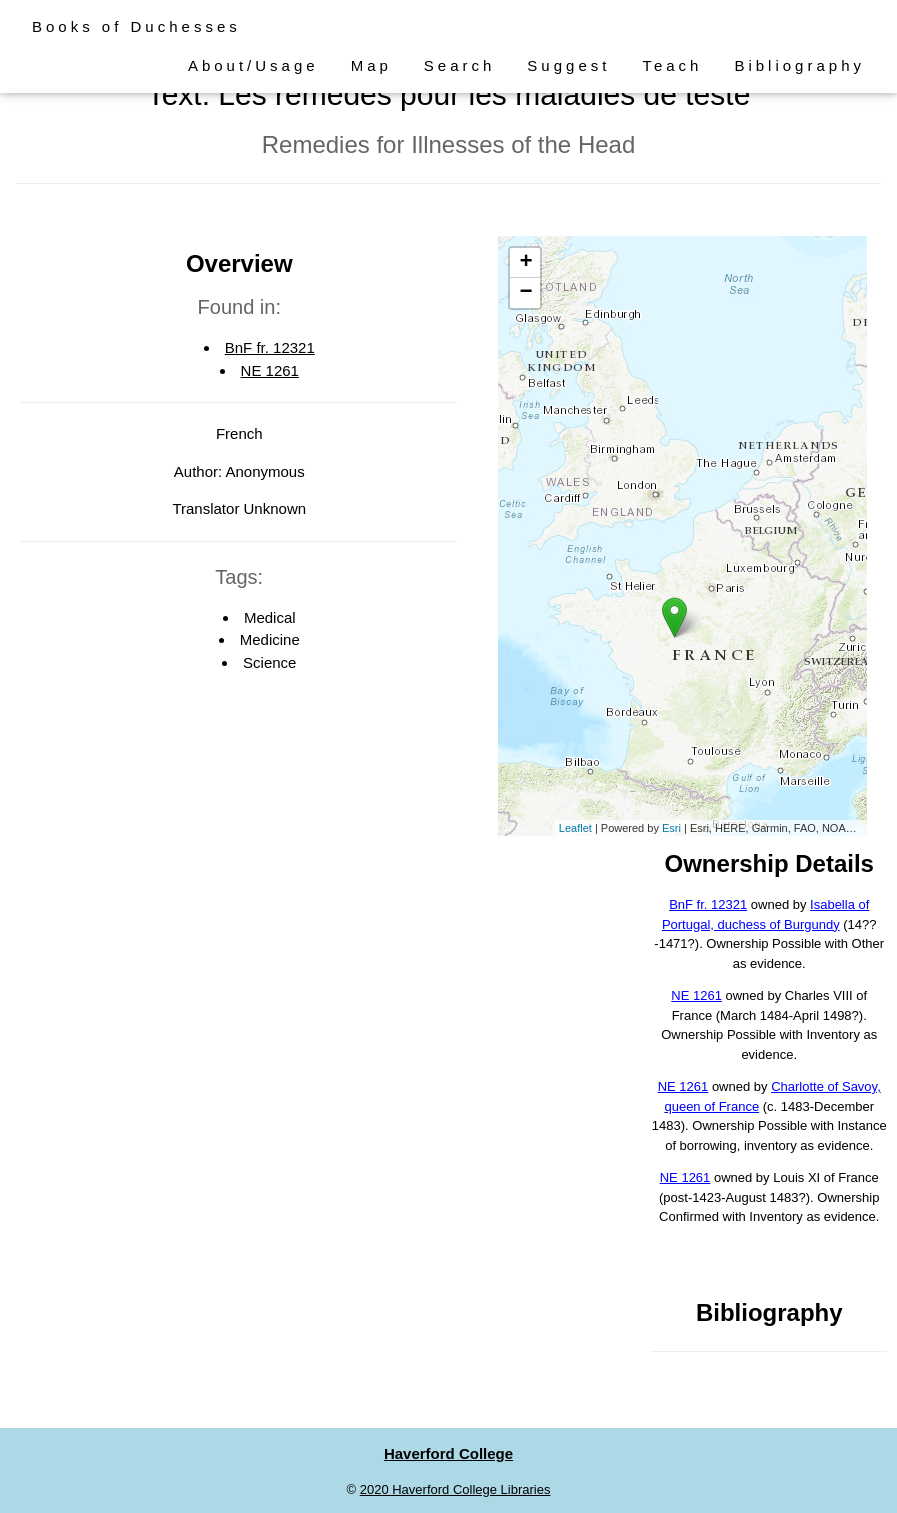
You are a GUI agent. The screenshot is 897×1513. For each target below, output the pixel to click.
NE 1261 (270, 370)
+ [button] (525, 263)
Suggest (568, 65)
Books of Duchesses (136, 26)
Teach (672, 65)
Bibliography (799, 65)
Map (371, 65)
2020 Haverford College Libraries (455, 1489)
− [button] (525, 293)
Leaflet (575, 828)
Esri (671, 828)
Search (460, 65)
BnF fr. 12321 (270, 347)
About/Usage (253, 65)
